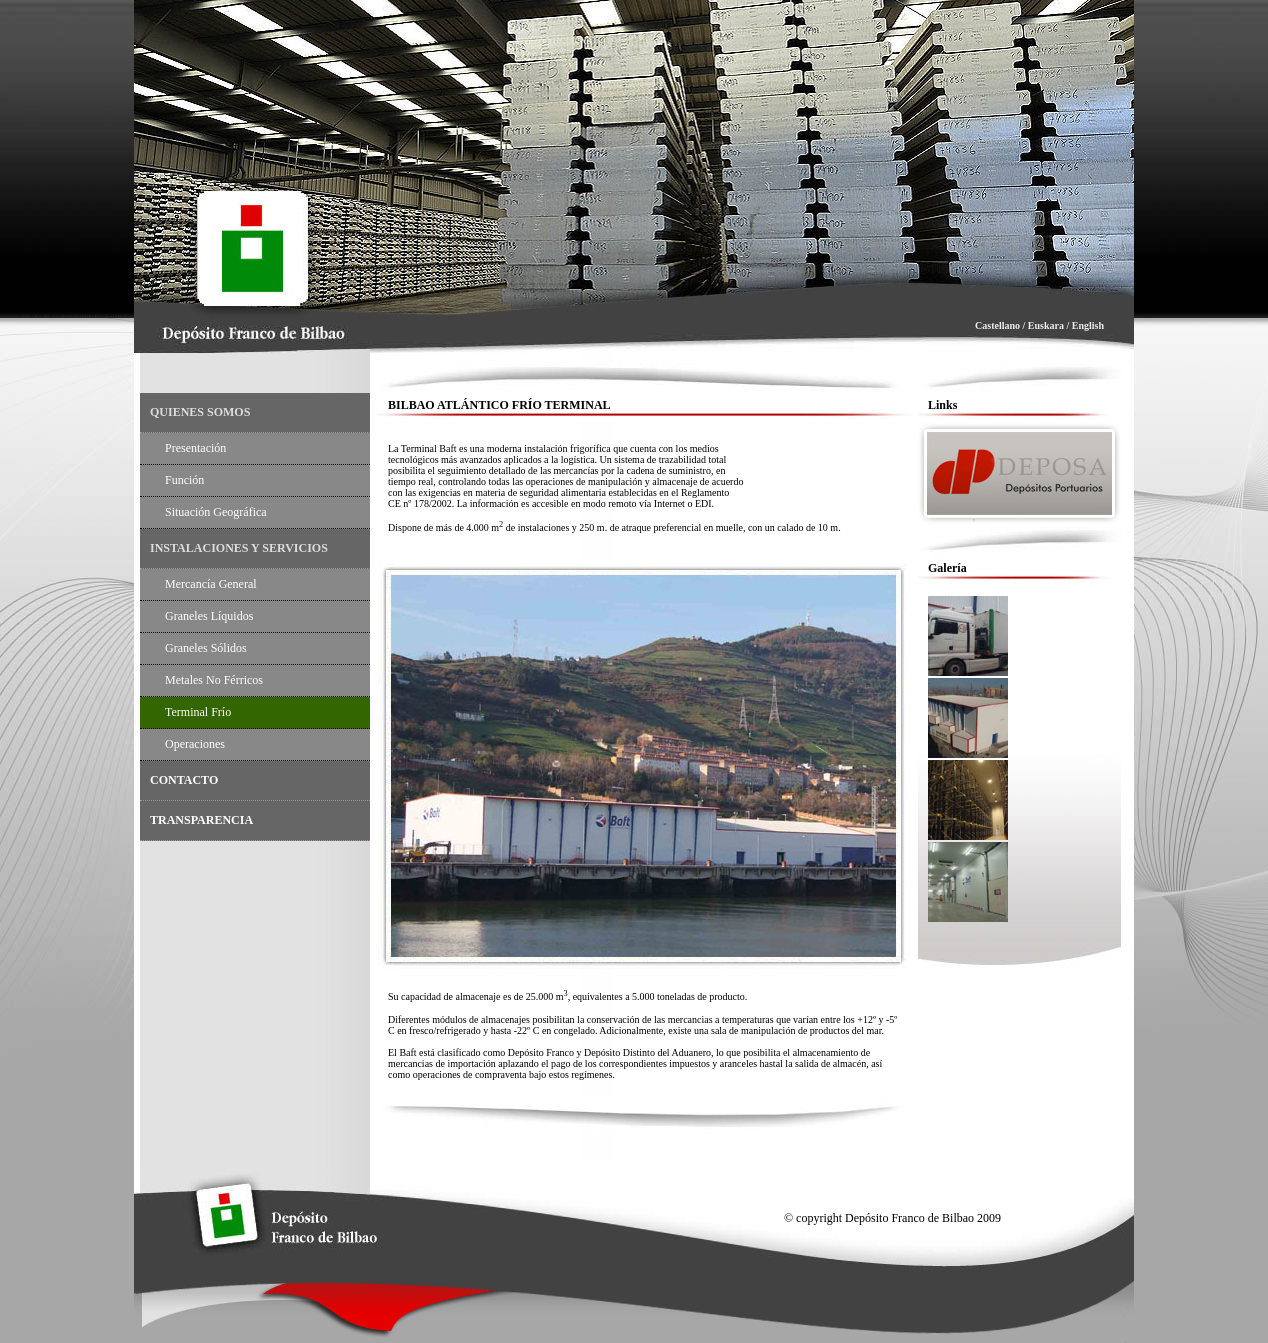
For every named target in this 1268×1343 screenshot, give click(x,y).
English (1088, 325)
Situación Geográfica (216, 512)
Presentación (195, 448)
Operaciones (195, 744)
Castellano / (1001, 325)
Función (184, 480)
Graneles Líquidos (209, 616)
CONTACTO (184, 780)
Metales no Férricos (214, 680)
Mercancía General (211, 584)
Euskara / (1048, 325)
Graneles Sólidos (206, 648)
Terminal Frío (198, 712)
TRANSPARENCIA (201, 820)
